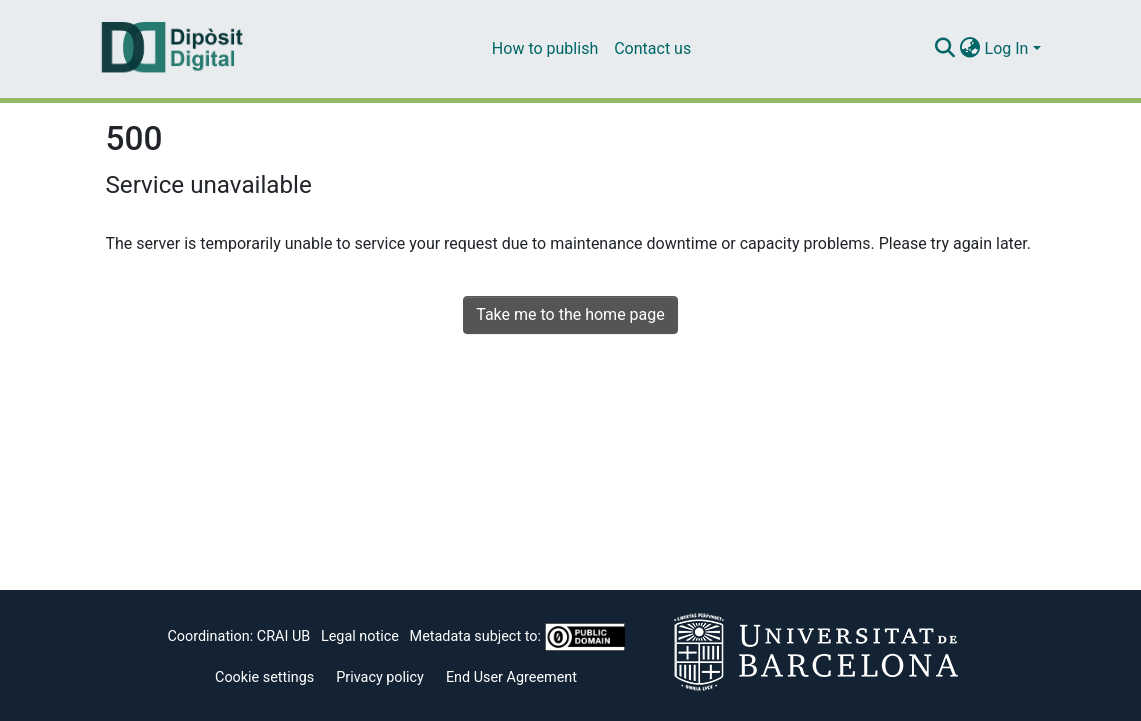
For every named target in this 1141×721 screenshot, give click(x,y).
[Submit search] (945, 49)
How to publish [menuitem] (545, 48)
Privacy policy (380, 677)
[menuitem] (970, 49)
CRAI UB (283, 636)
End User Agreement (511, 677)
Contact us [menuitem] (652, 48)
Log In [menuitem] (1007, 48)
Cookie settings (264, 677)
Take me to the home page (570, 314)
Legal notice (360, 636)
